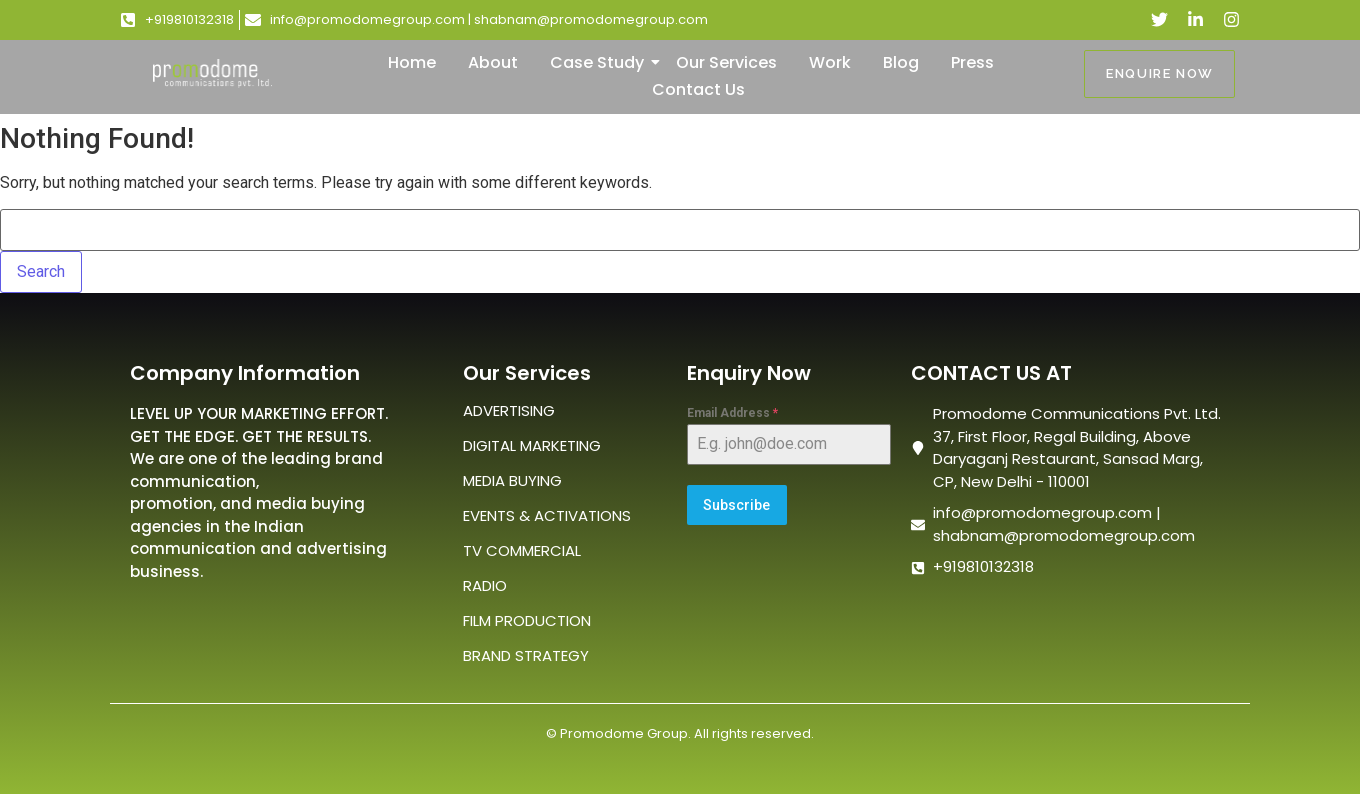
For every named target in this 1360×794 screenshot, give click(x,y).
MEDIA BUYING (512, 480)
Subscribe (736, 505)
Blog (901, 62)
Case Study (601, 62)
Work (830, 62)
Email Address (732, 413)
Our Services (726, 62)
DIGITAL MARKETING (532, 445)
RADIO (485, 585)
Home (412, 62)
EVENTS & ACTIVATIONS (547, 515)
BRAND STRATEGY (526, 655)
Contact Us (698, 89)
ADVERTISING (509, 410)
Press (972, 62)
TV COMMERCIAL (522, 550)
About (493, 62)
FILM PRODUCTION (527, 620)
